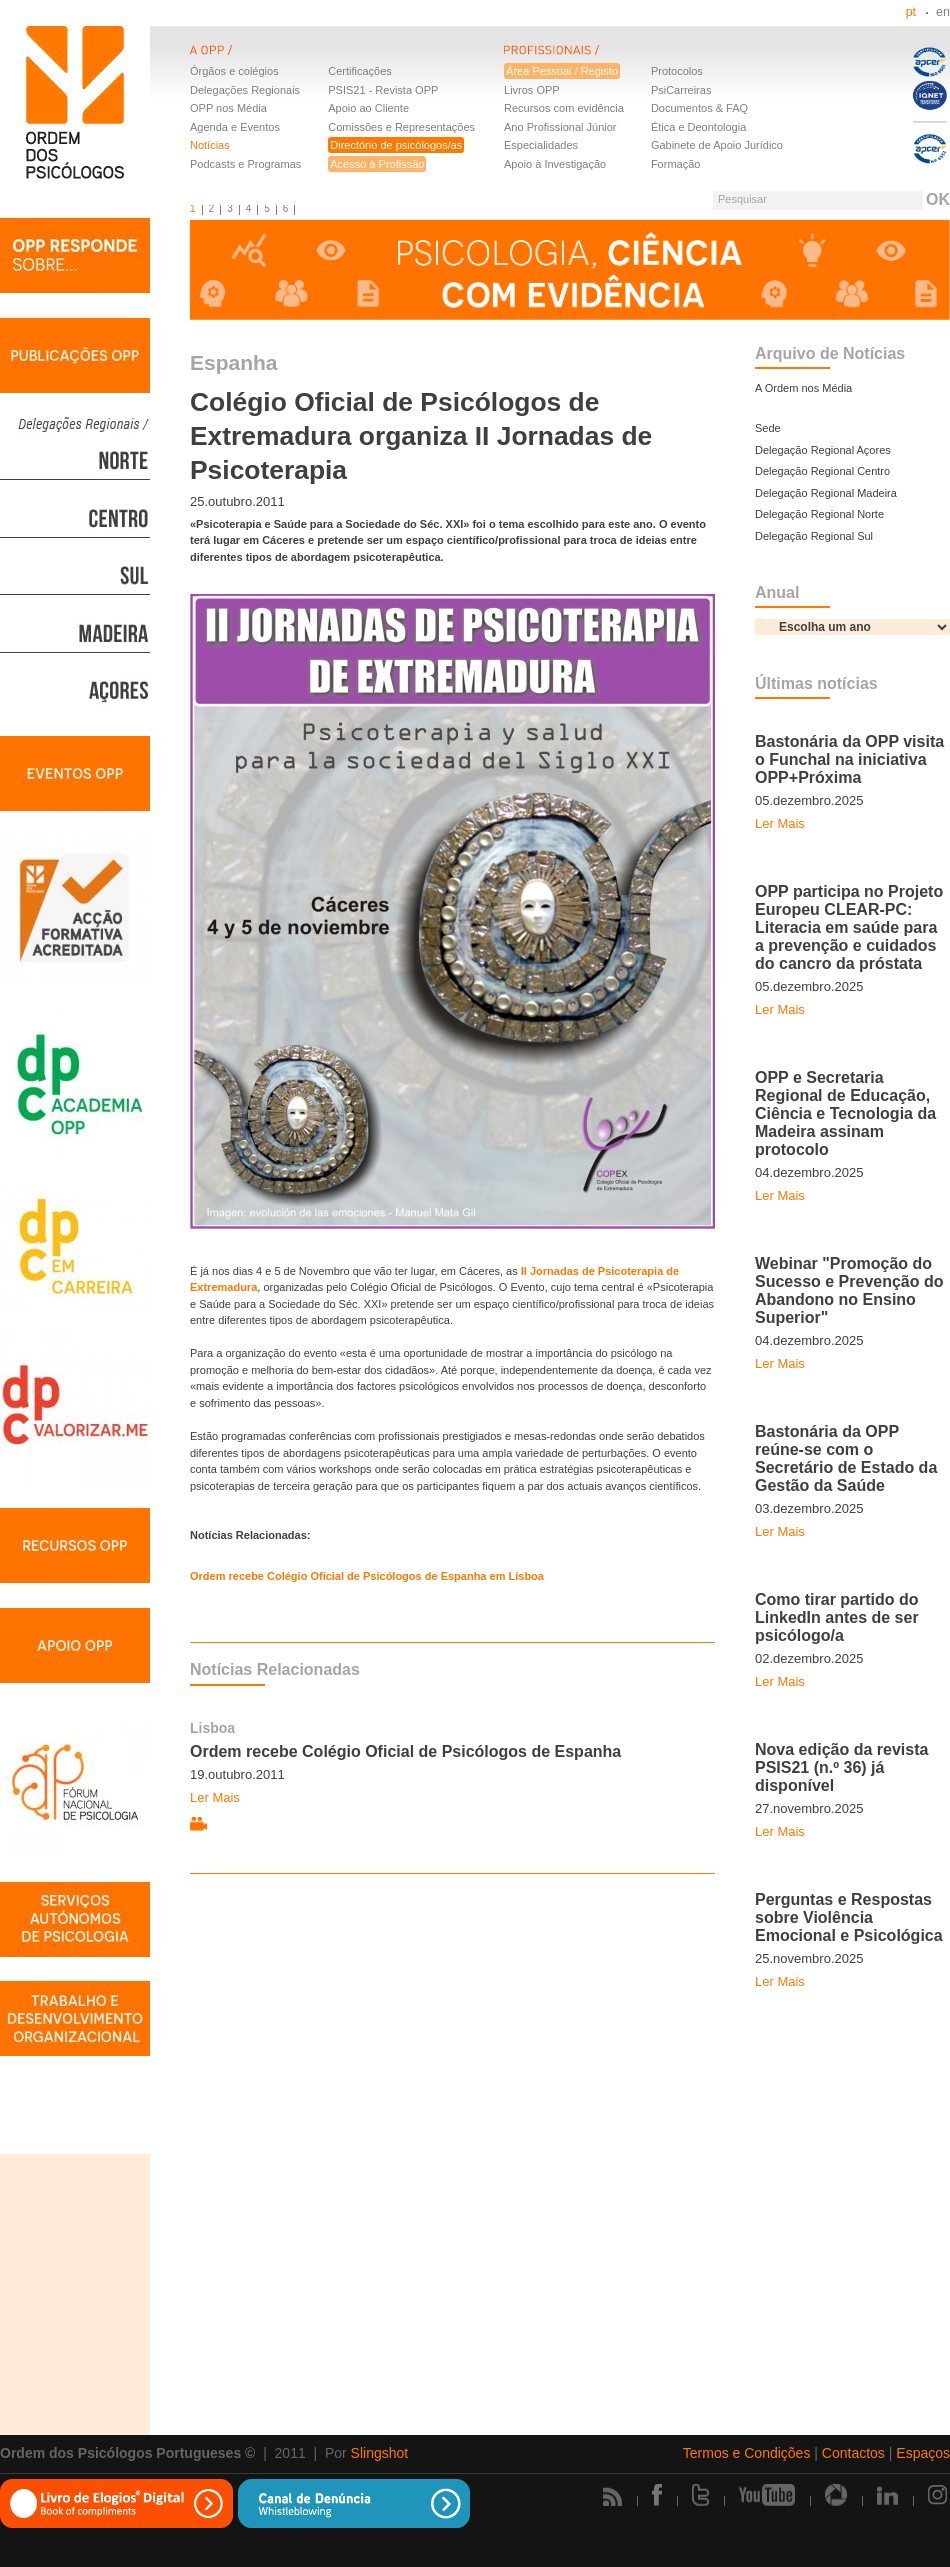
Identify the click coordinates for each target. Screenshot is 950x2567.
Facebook (657, 2495)
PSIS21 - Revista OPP (383, 90)
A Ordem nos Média (803, 388)
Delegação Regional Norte (819, 514)
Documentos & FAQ (699, 108)
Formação (676, 164)
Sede (768, 428)
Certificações (360, 71)
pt (911, 12)
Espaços (923, 2453)
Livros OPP (532, 90)
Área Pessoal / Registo (562, 71)
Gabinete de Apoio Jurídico (717, 145)
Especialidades (541, 145)
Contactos (853, 2453)
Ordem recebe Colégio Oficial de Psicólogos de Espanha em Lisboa (367, 1576)
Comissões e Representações (401, 127)
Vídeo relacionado (198, 1824)
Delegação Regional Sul (814, 536)
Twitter (700, 2495)
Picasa (836, 2495)
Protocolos (677, 71)
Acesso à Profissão (377, 164)
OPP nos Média (228, 108)
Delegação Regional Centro (822, 471)
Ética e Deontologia (698, 127)
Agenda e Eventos (235, 127)
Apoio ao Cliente (368, 108)
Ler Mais (215, 1797)
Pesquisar (742, 199)
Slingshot (380, 2453)
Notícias (210, 145)
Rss (612, 2496)
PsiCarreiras (681, 90)
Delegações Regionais (245, 90)
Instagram (939, 2495)
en (943, 12)
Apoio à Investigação (555, 164)
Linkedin (887, 2495)
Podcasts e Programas (245, 164)
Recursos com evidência (564, 108)
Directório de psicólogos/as (396, 145)
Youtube (767, 2495)
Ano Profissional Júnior (560, 127)
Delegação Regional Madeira (826, 493)
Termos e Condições (747, 2453)
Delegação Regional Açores (823, 450)
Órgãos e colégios (234, 71)
